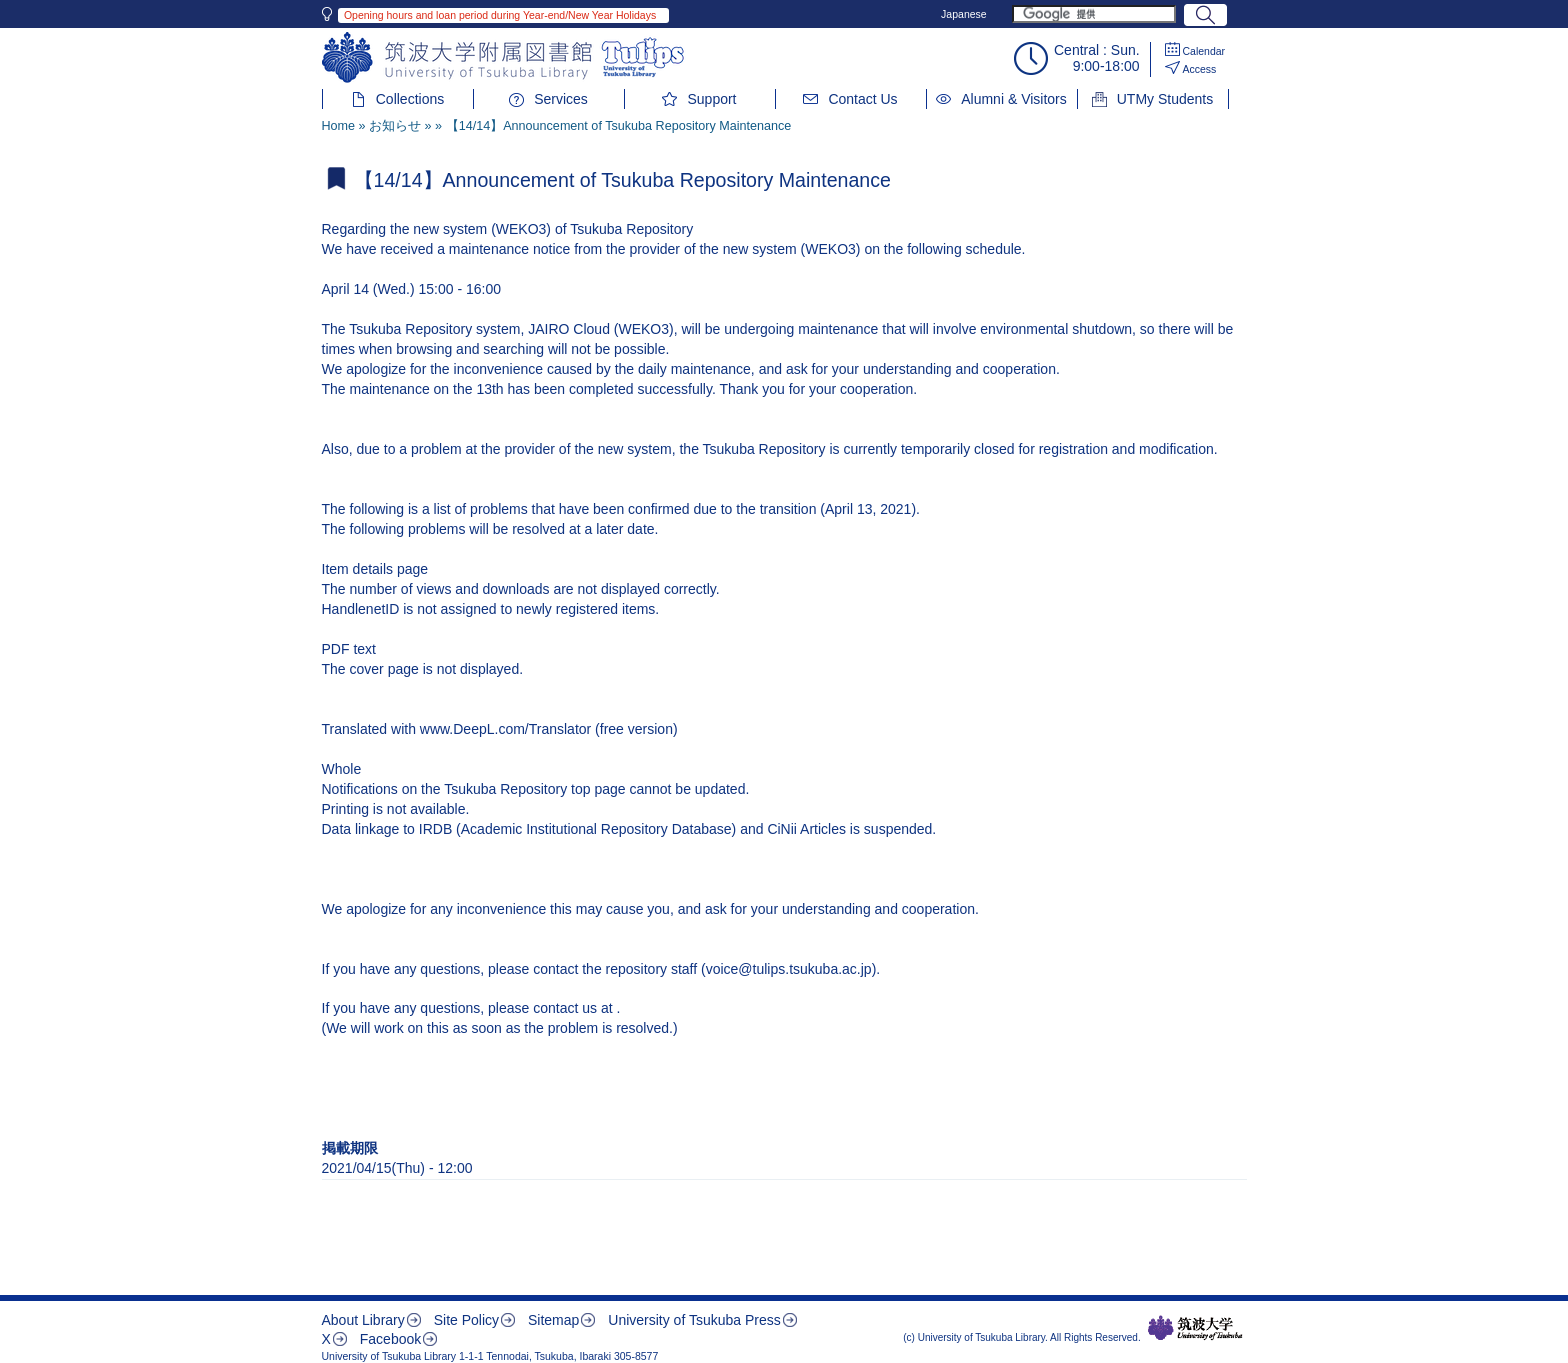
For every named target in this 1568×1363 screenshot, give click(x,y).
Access (1200, 69)
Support (711, 99)
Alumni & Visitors (1014, 99)
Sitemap (553, 1320)
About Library (363, 1320)
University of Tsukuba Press (694, 1320)
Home (339, 126)
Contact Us (862, 99)
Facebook (390, 1339)
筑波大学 (1195, 1328)
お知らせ (395, 126)
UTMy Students (1165, 99)
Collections (410, 99)
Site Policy (466, 1320)
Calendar (1204, 51)
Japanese (964, 14)
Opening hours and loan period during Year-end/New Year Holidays (500, 15)
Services (561, 99)
